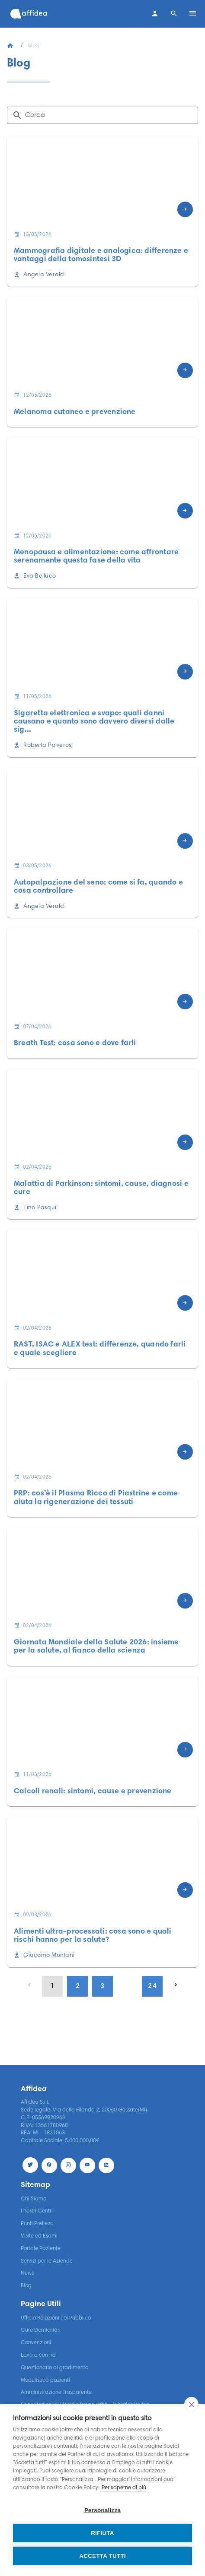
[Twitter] (30, 2165)
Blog (26, 2285)
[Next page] (175, 1984)
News (27, 2273)
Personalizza (102, 2510)
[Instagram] (68, 2165)
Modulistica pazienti (45, 2380)
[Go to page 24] (152, 1986)
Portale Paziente (41, 2248)
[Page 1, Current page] (52, 1986)
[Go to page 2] (77, 1986)
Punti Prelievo (37, 2223)
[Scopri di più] (185, 209)
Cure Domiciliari (41, 2330)
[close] (191, 2404)
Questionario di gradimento (54, 2368)
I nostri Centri (37, 2211)
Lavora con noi (39, 2355)
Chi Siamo (33, 2199)
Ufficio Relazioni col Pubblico (56, 2318)
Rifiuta (102, 2533)
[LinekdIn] (106, 2165)
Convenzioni (36, 2342)
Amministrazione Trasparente (56, 2392)
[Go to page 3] (102, 1986)
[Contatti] (154, 13)
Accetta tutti (102, 2556)
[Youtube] (87, 2165)
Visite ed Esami (39, 2236)
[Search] (174, 13)
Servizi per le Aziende (47, 2261)
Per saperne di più (124, 2488)
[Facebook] (49, 2165)
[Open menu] (193, 13)
